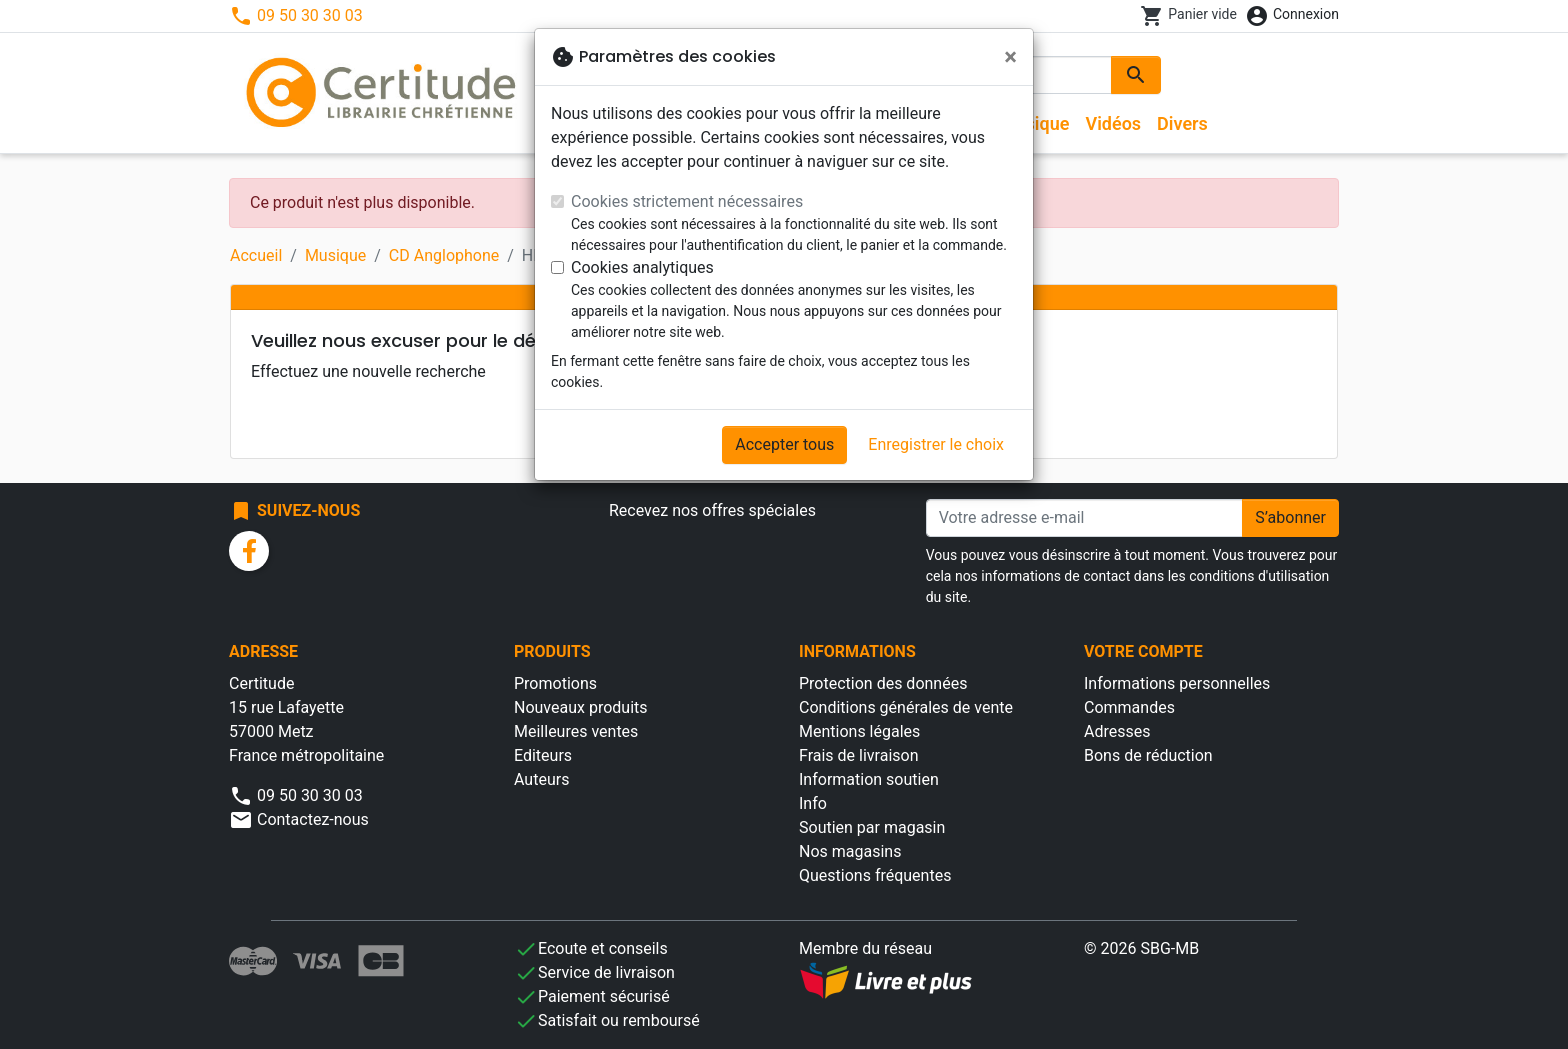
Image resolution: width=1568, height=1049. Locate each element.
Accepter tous (784, 444)
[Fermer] (1010, 57)
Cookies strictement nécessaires (687, 201)
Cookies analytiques (642, 267)
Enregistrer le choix (936, 444)
